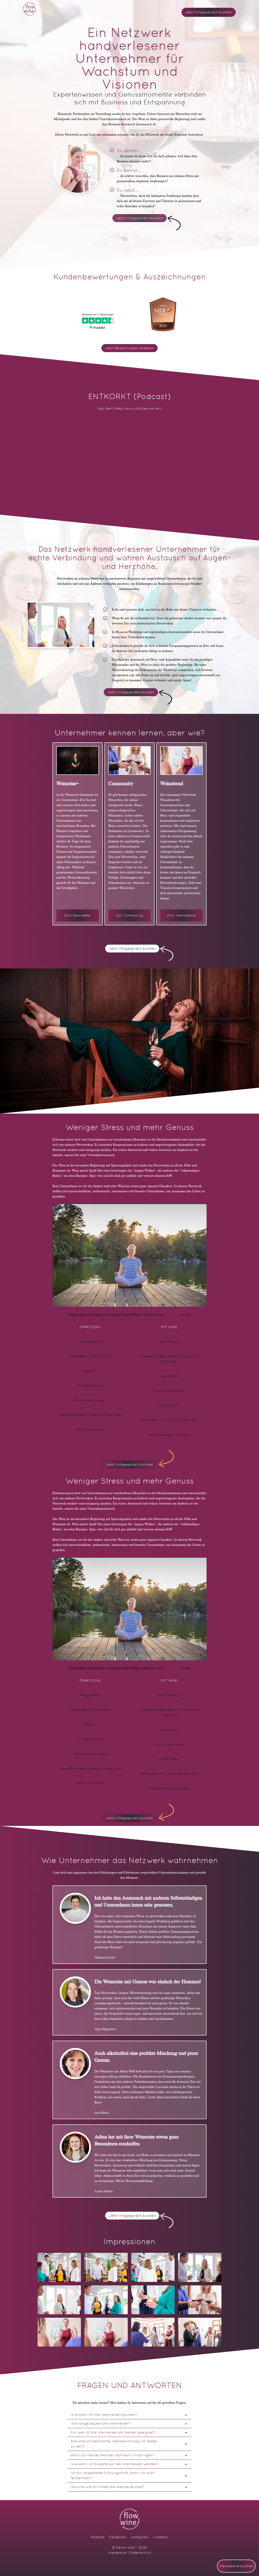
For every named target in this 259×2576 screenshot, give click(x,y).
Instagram (140, 2537)
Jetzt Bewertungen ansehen (129, 348)
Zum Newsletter (77, 915)
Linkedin (160, 2537)
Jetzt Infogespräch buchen (208, 12)
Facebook (117, 2537)
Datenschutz (140, 2553)
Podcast (98, 2537)
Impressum (117, 2553)
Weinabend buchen (236, 2566)
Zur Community (129, 915)
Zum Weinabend (181, 915)
